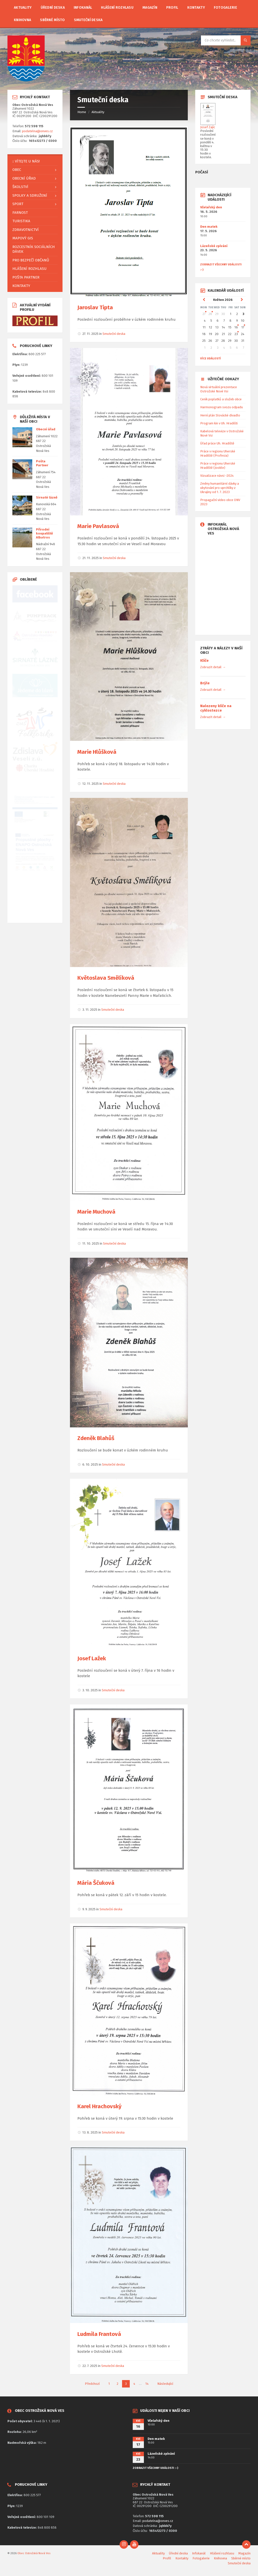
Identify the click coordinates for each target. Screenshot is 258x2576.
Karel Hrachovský (99, 2106)
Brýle (205, 683)
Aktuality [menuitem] (158, 2553)
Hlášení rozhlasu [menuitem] (222, 2553)
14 (147, 2384)
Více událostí (210, 358)
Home (81, 112)
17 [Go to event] (242, 327)
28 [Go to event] (210, 314)
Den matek (209, 226)
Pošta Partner (42, 463)
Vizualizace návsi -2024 (217, 475)
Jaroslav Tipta (95, 307)
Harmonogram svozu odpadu (221, 407)
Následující (165, 2384)
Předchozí (92, 2384)
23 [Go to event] (236, 334)
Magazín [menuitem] (244, 2553)
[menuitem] (23, 7)
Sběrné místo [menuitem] (241, 2558)
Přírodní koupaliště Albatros (44, 533)
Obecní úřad (45, 429)
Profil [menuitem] (167, 2558)
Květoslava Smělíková (105, 977)
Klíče (204, 660)
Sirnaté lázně (46, 497)
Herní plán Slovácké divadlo (220, 415)
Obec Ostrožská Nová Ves (33, 2553)
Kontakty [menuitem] (181, 2558)
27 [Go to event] (204, 314)
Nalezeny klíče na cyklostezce (215, 708)
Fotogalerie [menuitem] (201, 2558)
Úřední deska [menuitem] (178, 2553)
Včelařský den (211, 207)
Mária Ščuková (95, 1883)
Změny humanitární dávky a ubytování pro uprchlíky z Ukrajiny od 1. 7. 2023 (219, 488)
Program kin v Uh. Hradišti (219, 423)
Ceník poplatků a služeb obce (221, 399)
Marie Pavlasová (98, 526)
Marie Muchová (96, 1211)
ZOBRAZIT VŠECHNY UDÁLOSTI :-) (155, 2468)
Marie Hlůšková (96, 752)
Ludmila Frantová (99, 2334)
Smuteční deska (113, 334)
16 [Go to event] (236, 327)
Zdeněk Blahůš (95, 1438)
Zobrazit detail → (213, 667)
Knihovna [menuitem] (220, 2558)
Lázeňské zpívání (213, 246)
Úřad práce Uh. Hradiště (217, 443)
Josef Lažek (91, 1658)
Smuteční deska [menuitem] (239, 2563)
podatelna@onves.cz (37, 131)
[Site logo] (26, 80)
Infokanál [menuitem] (199, 2553)
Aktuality (98, 112)
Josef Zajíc (207, 127)
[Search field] (226, 40)
